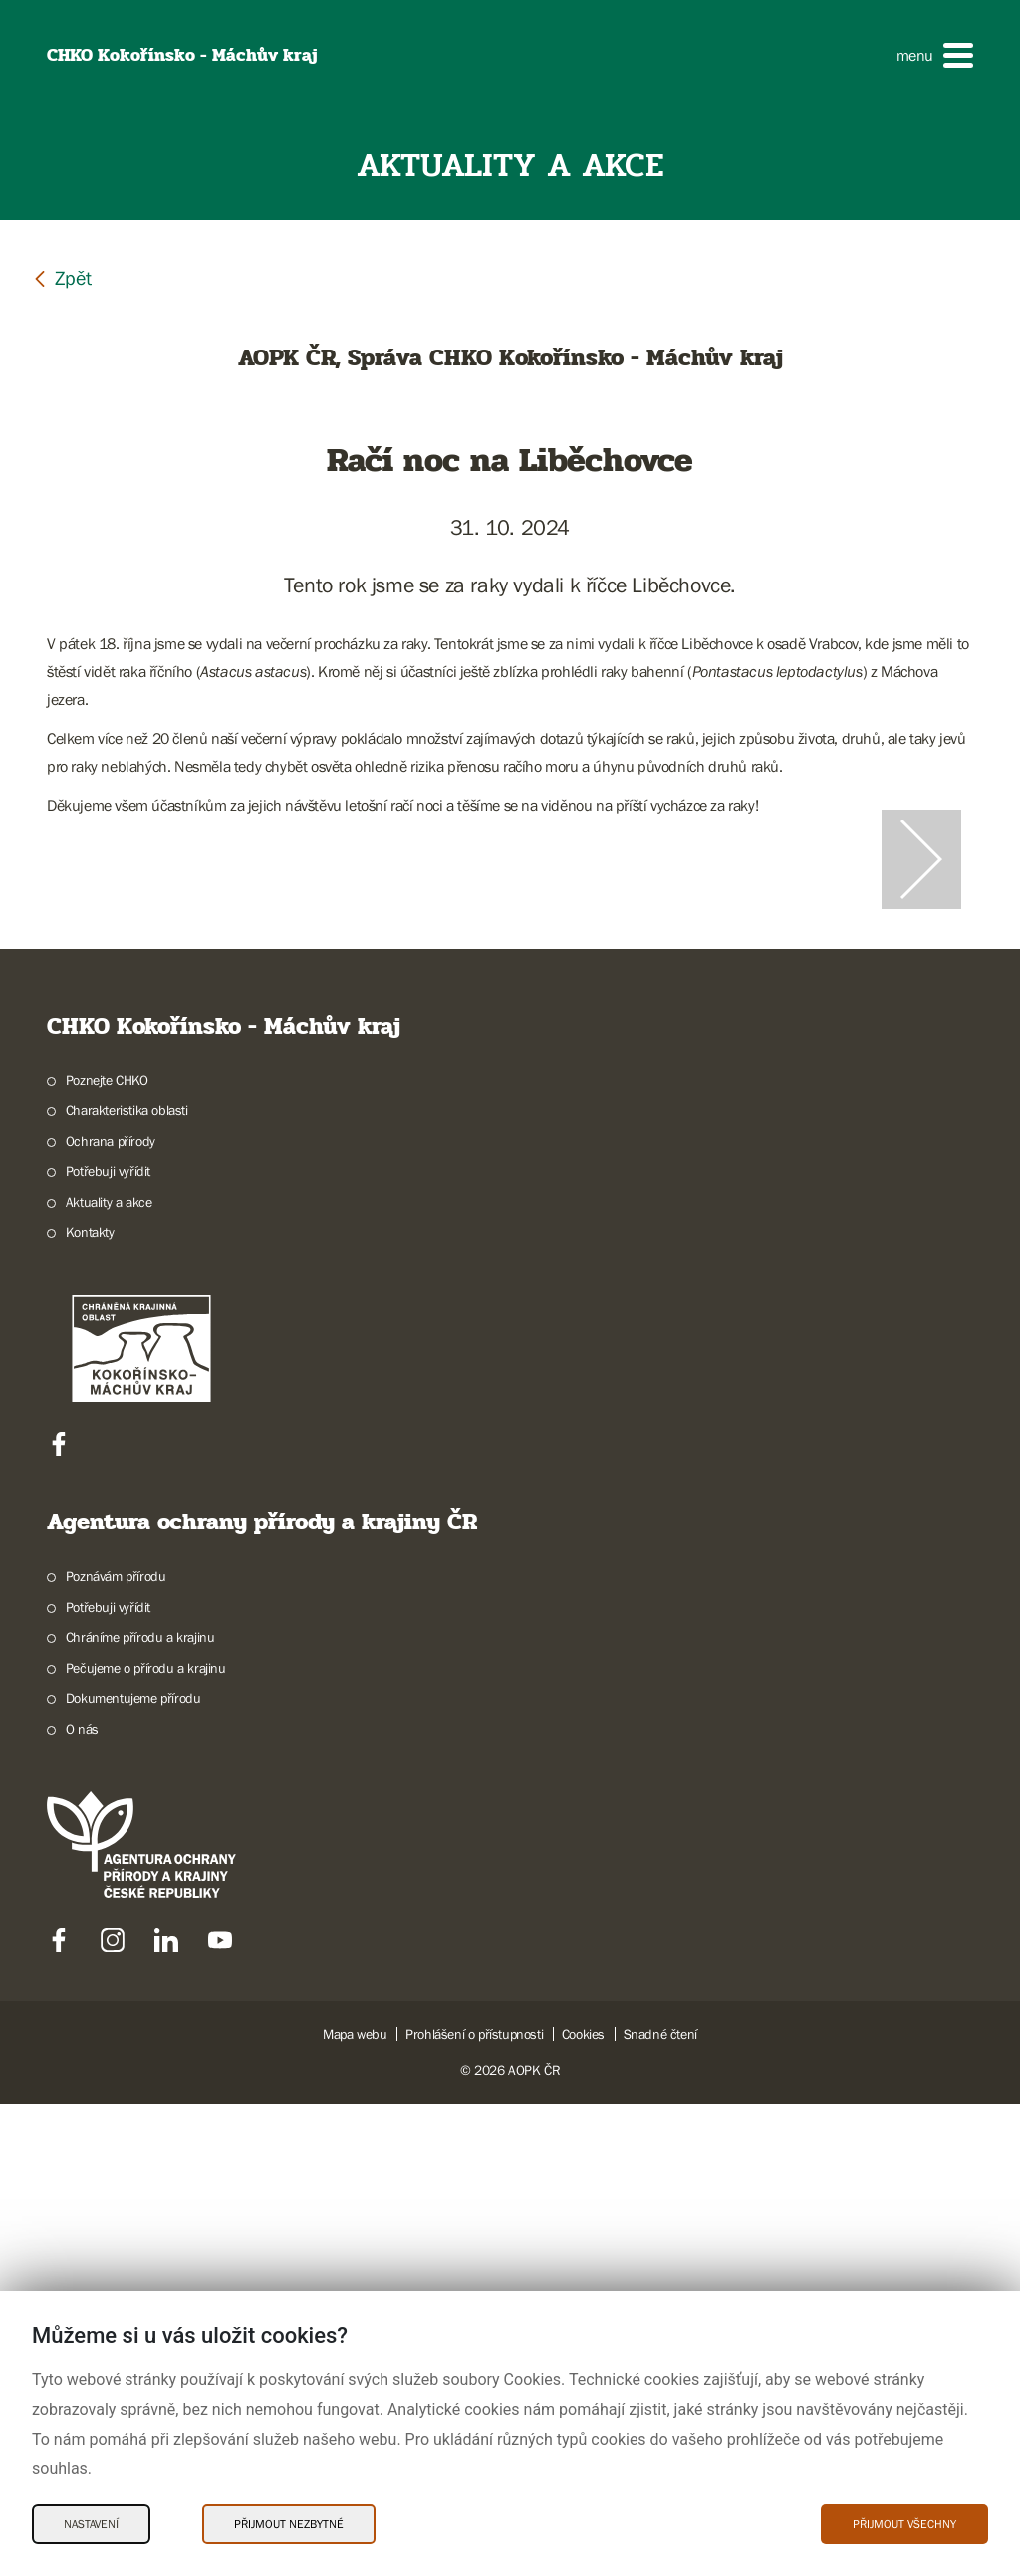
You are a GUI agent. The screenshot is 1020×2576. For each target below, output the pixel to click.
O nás (82, 2201)
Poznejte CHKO (107, 1552)
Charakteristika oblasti (127, 1583)
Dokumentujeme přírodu (133, 2171)
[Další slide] (921, 1095)
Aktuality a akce (109, 1674)
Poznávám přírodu (116, 2049)
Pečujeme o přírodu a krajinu (146, 2140)
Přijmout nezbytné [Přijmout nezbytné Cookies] (289, 2524)
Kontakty (90, 1705)
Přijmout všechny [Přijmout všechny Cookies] (904, 2524)
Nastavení (91, 2524)
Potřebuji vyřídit (108, 1644)
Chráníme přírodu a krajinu (140, 2110)
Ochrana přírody (110, 1613)
